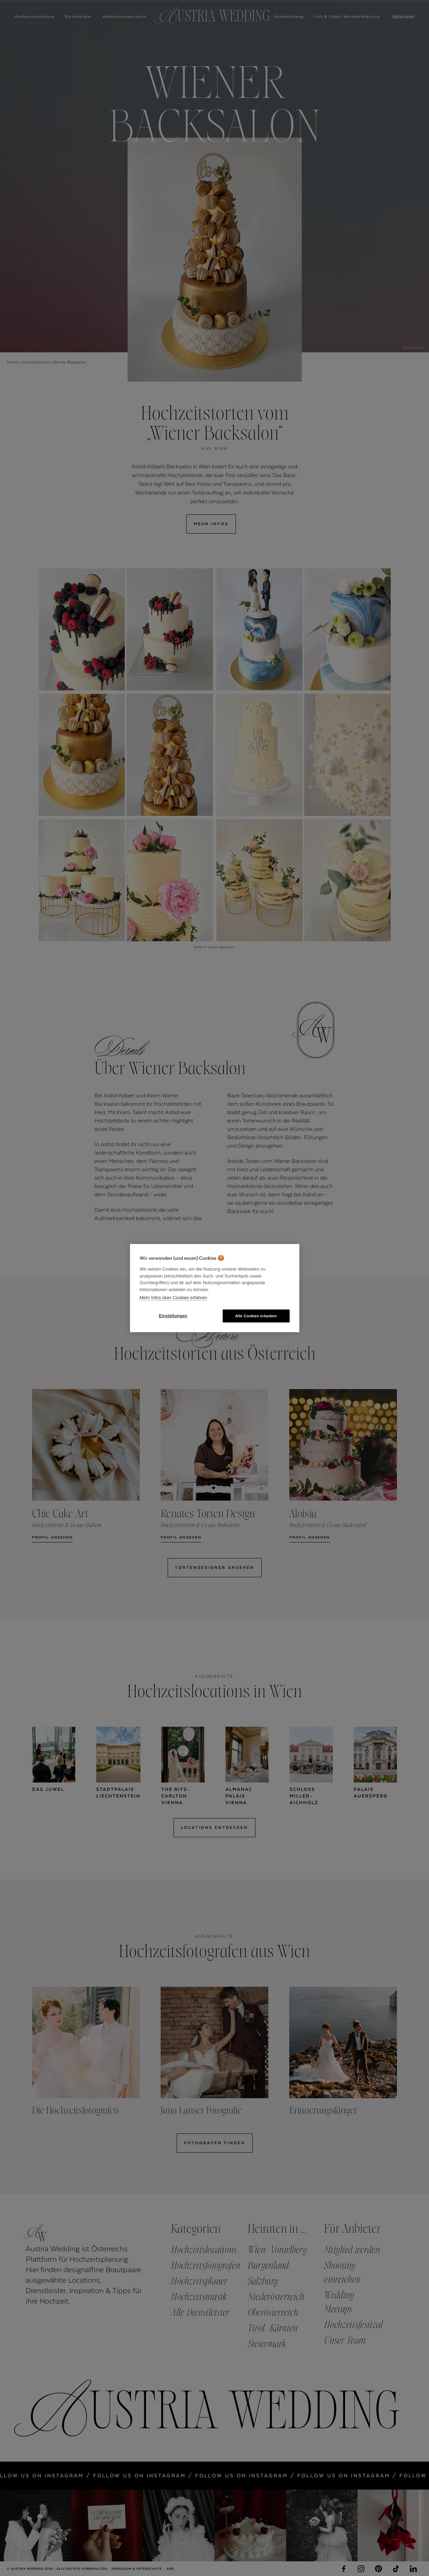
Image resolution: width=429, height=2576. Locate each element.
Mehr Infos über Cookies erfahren (173, 1297)
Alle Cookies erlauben (256, 1315)
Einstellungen (173, 1315)
